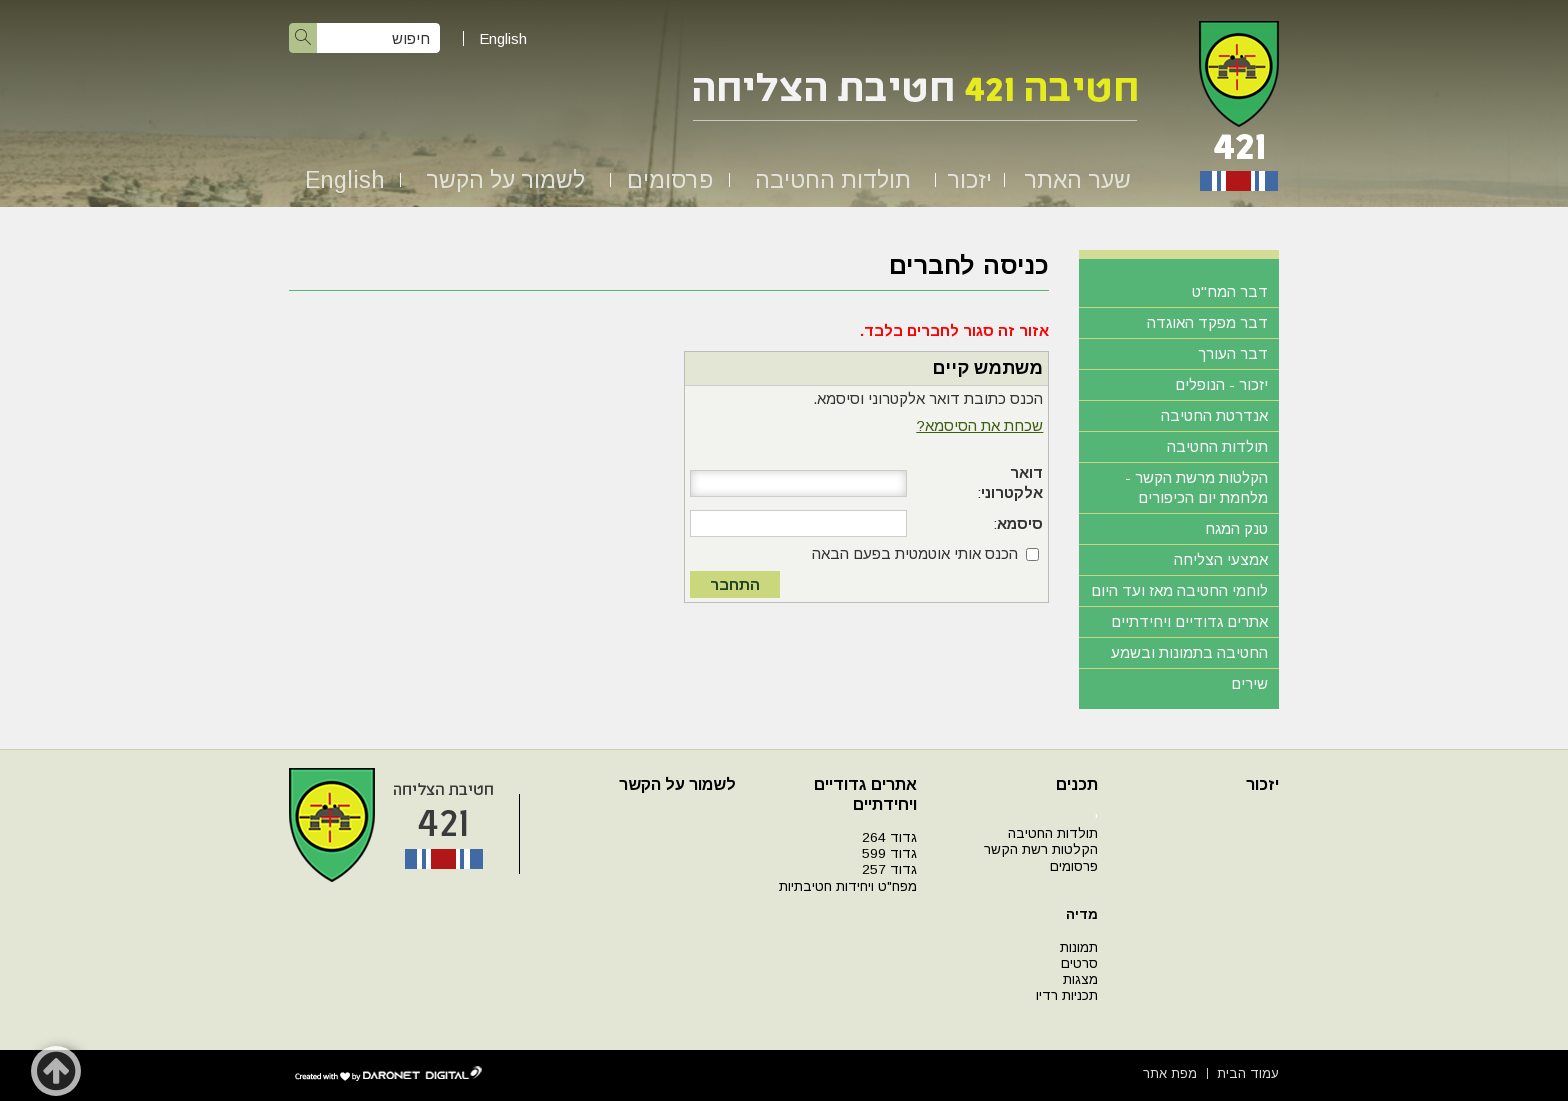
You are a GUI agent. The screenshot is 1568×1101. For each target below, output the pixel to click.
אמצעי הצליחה (1221, 559)
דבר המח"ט (1230, 291)
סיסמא (1020, 523)
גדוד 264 (889, 837)
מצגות (1080, 979)
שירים (1249, 683)
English (503, 38)
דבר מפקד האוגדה (1207, 322)
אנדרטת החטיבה (1214, 415)
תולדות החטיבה (833, 180)
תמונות (1079, 947)
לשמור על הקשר (505, 180)
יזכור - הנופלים (1221, 384)
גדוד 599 (889, 853)
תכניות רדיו (1067, 995)
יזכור (969, 180)
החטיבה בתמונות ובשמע (1189, 652)
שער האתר (1077, 180)
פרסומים (670, 180)
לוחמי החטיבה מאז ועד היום (1179, 590)
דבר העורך (1233, 353)
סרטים (1079, 963)
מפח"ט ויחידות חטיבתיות (848, 886)
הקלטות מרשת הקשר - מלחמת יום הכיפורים (1196, 487)
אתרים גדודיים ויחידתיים (1189, 621)
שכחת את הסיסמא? (979, 425)
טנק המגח (1236, 528)
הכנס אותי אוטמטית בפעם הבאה (915, 553)
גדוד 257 (889, 869)
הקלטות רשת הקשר (1041, 849)
